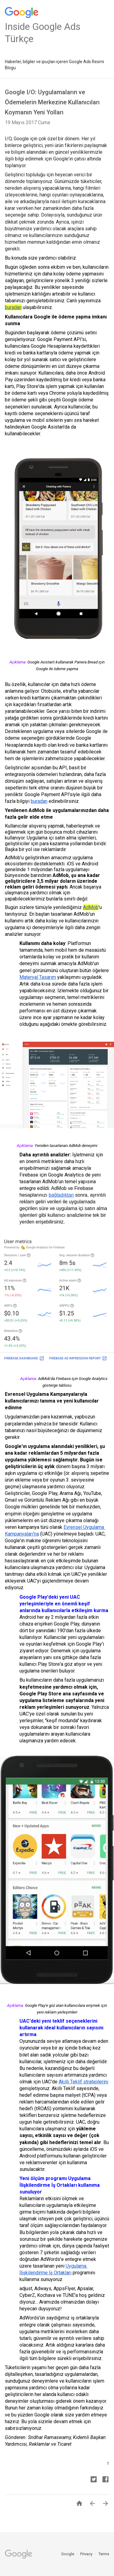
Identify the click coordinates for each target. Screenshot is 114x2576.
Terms (103, 2554)
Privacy (86, 2554)
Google (68, 2554)
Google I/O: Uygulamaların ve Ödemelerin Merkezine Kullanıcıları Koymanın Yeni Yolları (52, 102)
